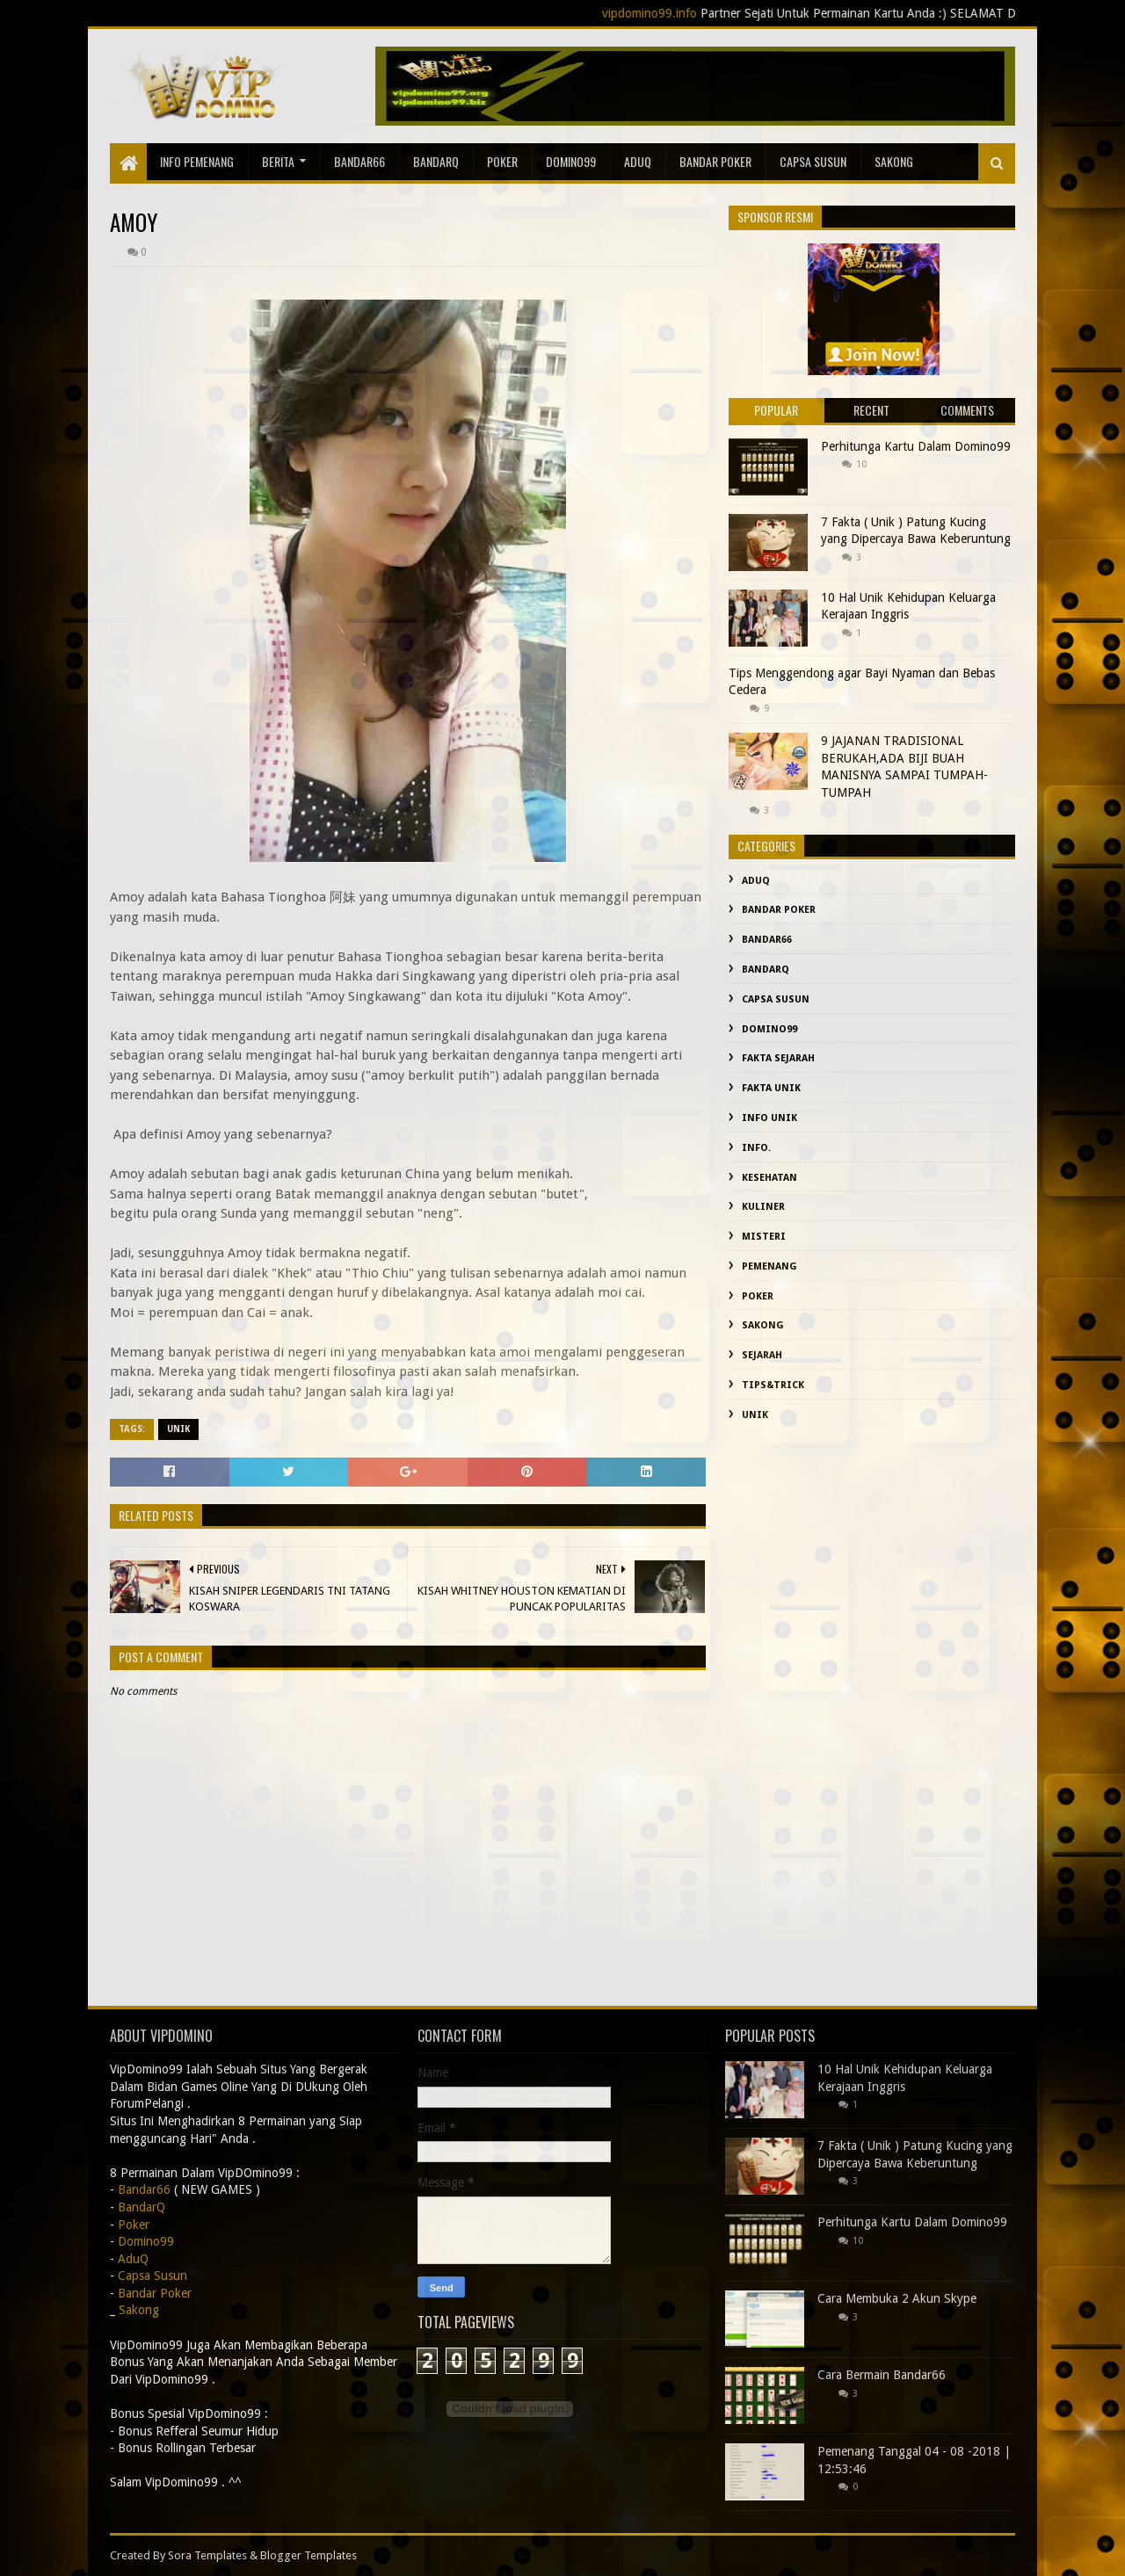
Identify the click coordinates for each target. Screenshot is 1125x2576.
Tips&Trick (773, 1385)
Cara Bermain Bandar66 (881, 2375)
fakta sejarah (778, 1058)
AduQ (637, 161)
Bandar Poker (715, 161)
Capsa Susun (813, 161)
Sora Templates (207, 2555)
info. (756, 1148)
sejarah (762, 1355)
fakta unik (771, 1088)
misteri (764, 1236)
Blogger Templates (308, 2555)
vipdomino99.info (675, 13)
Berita (278, 161)
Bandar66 (359, 161)
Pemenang (769, 1266)
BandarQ (436, 161)
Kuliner (763, 1206)
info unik (769, 1118)
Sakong (763, 1325)
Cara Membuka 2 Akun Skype (896, 2298)
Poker (502, 161)
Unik (178, 1429)
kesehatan (769, 1177)
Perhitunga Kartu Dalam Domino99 (916, 446)
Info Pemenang (197, 161)
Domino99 (571, 161)
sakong (894, 161)
